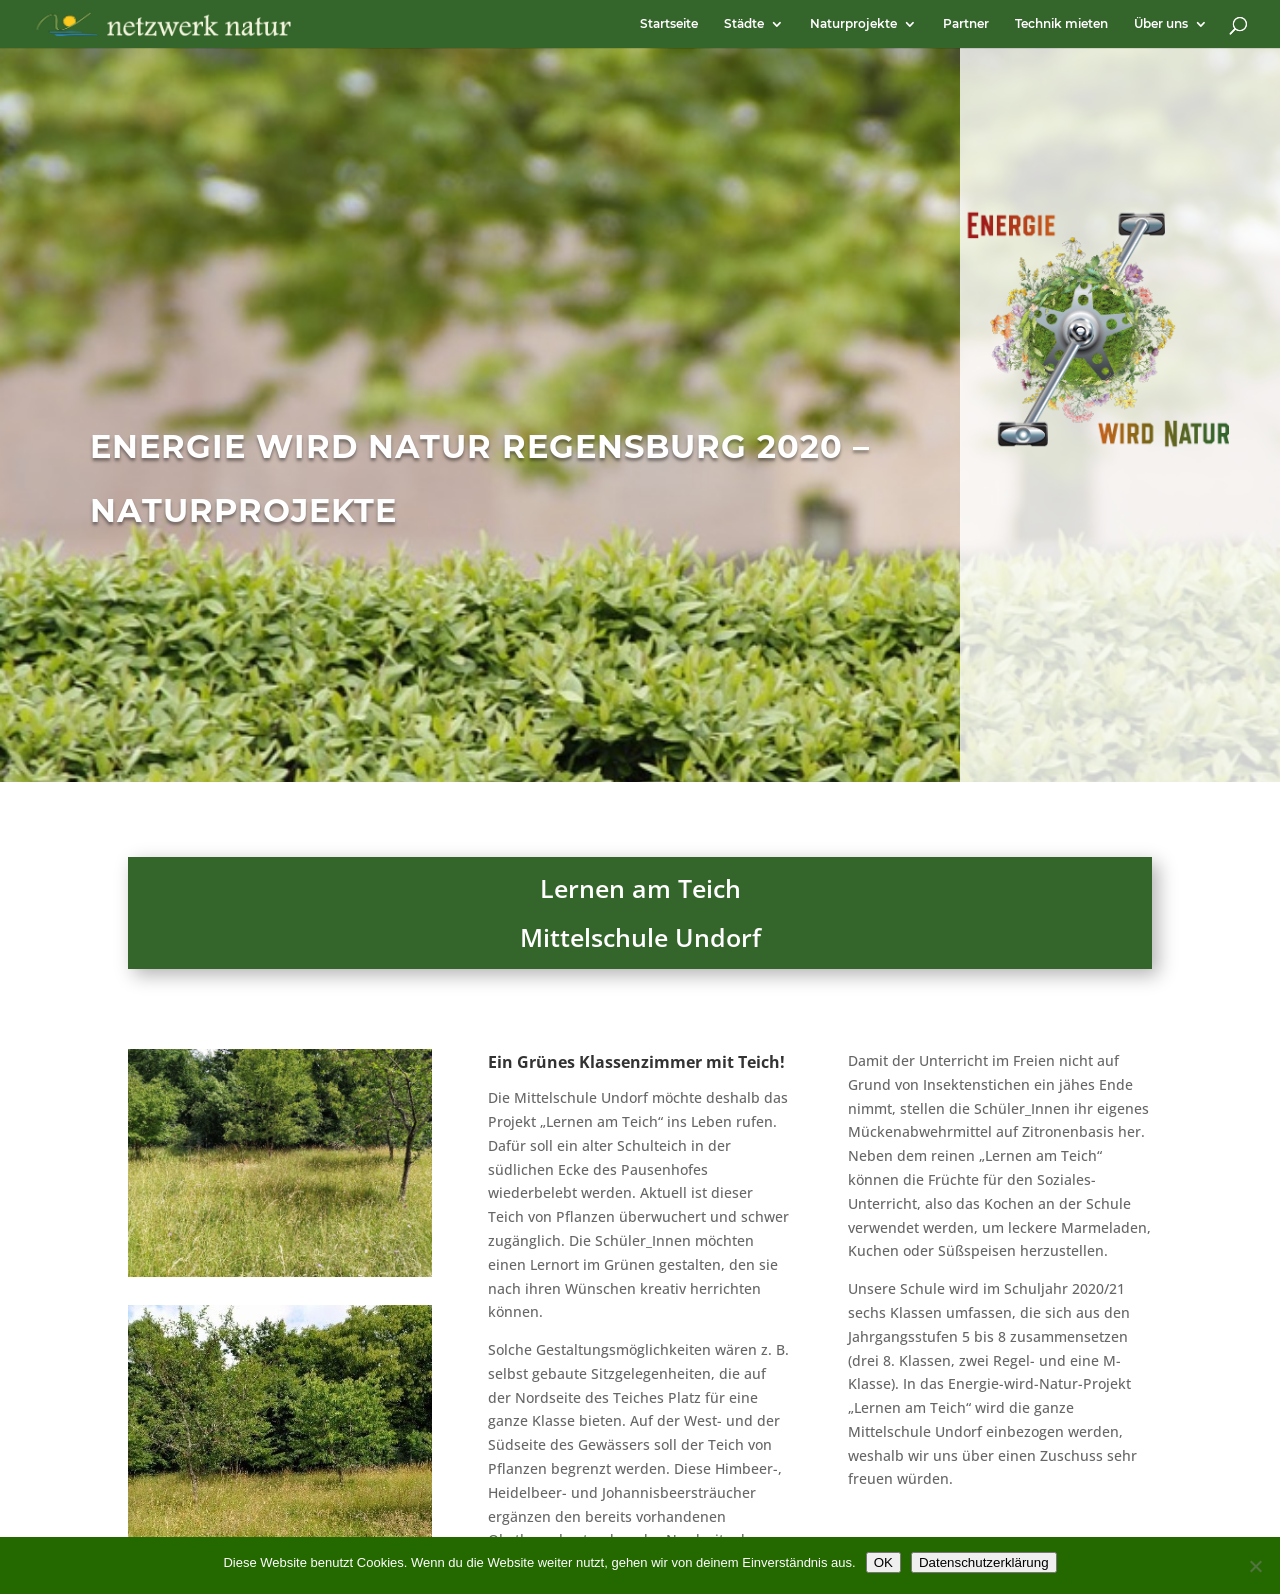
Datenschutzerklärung (984, 1562)
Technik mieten (1061, 24)
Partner (966, 24)
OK (883, 1562)
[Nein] (1255, 1566)
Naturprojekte (853, 24)
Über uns (1161, 24)
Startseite (669, 24)
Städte (744, 24)
